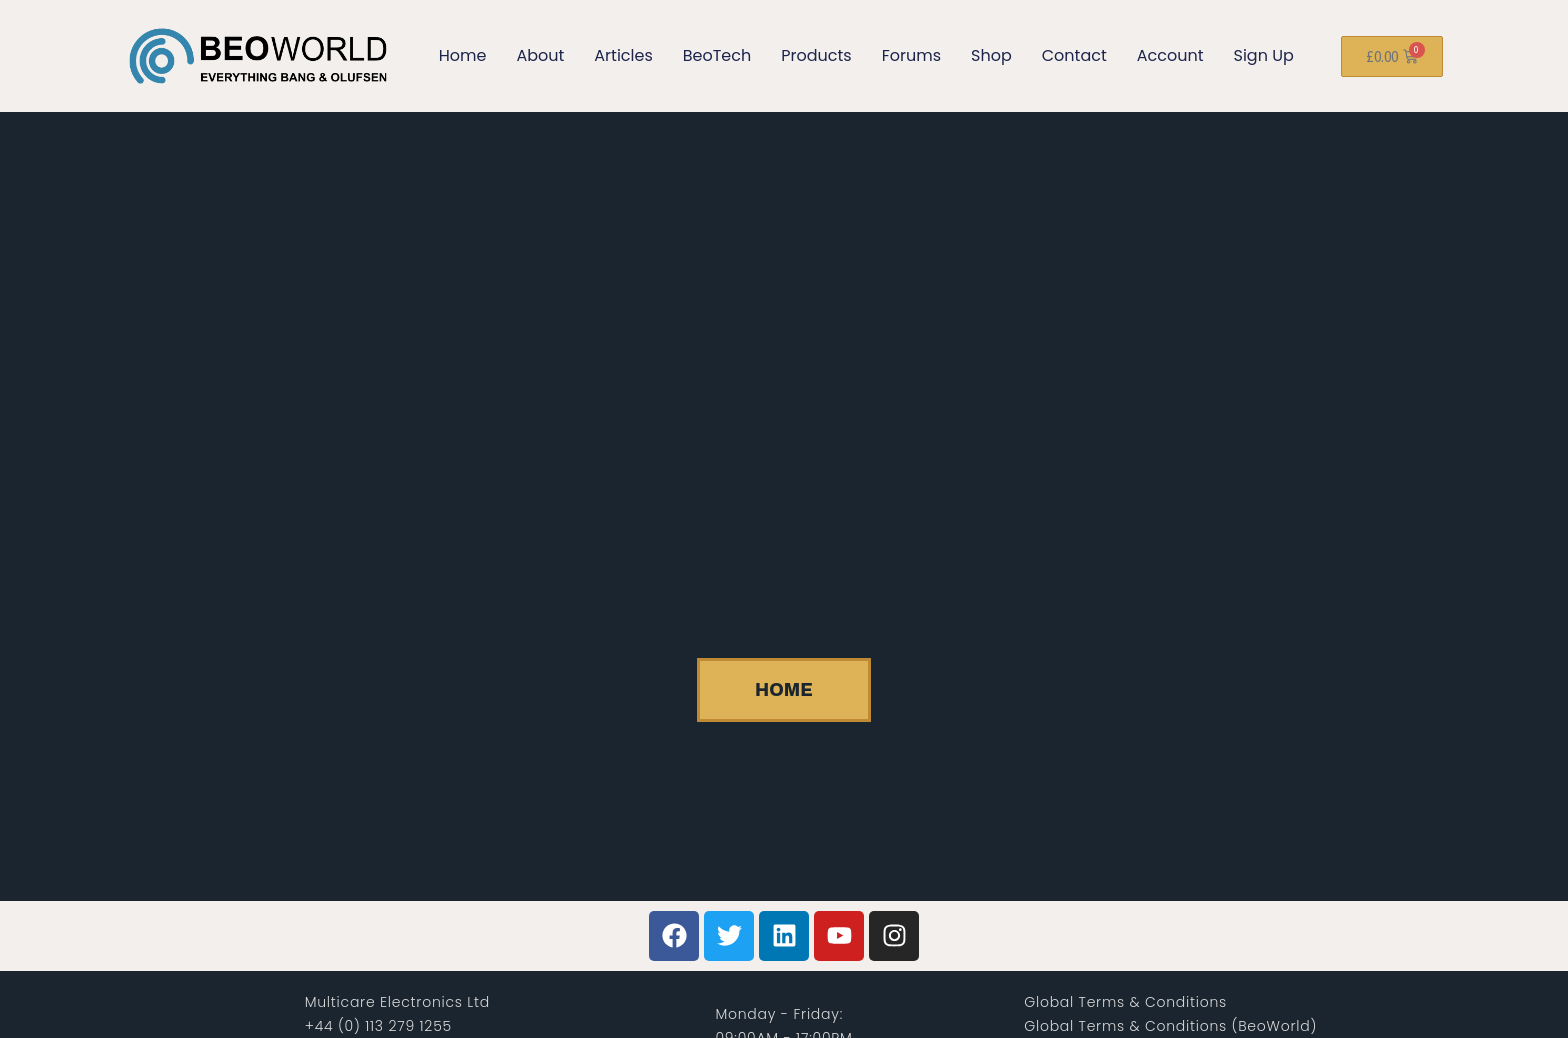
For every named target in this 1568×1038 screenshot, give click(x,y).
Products (816, 55)
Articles (623, 55)
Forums (911, 55)
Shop (991, 55)
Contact (1074, 55)
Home (463, 55)
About (540, 55)
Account (1170, 55)
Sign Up (1264, 55)
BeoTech (717, 55)
